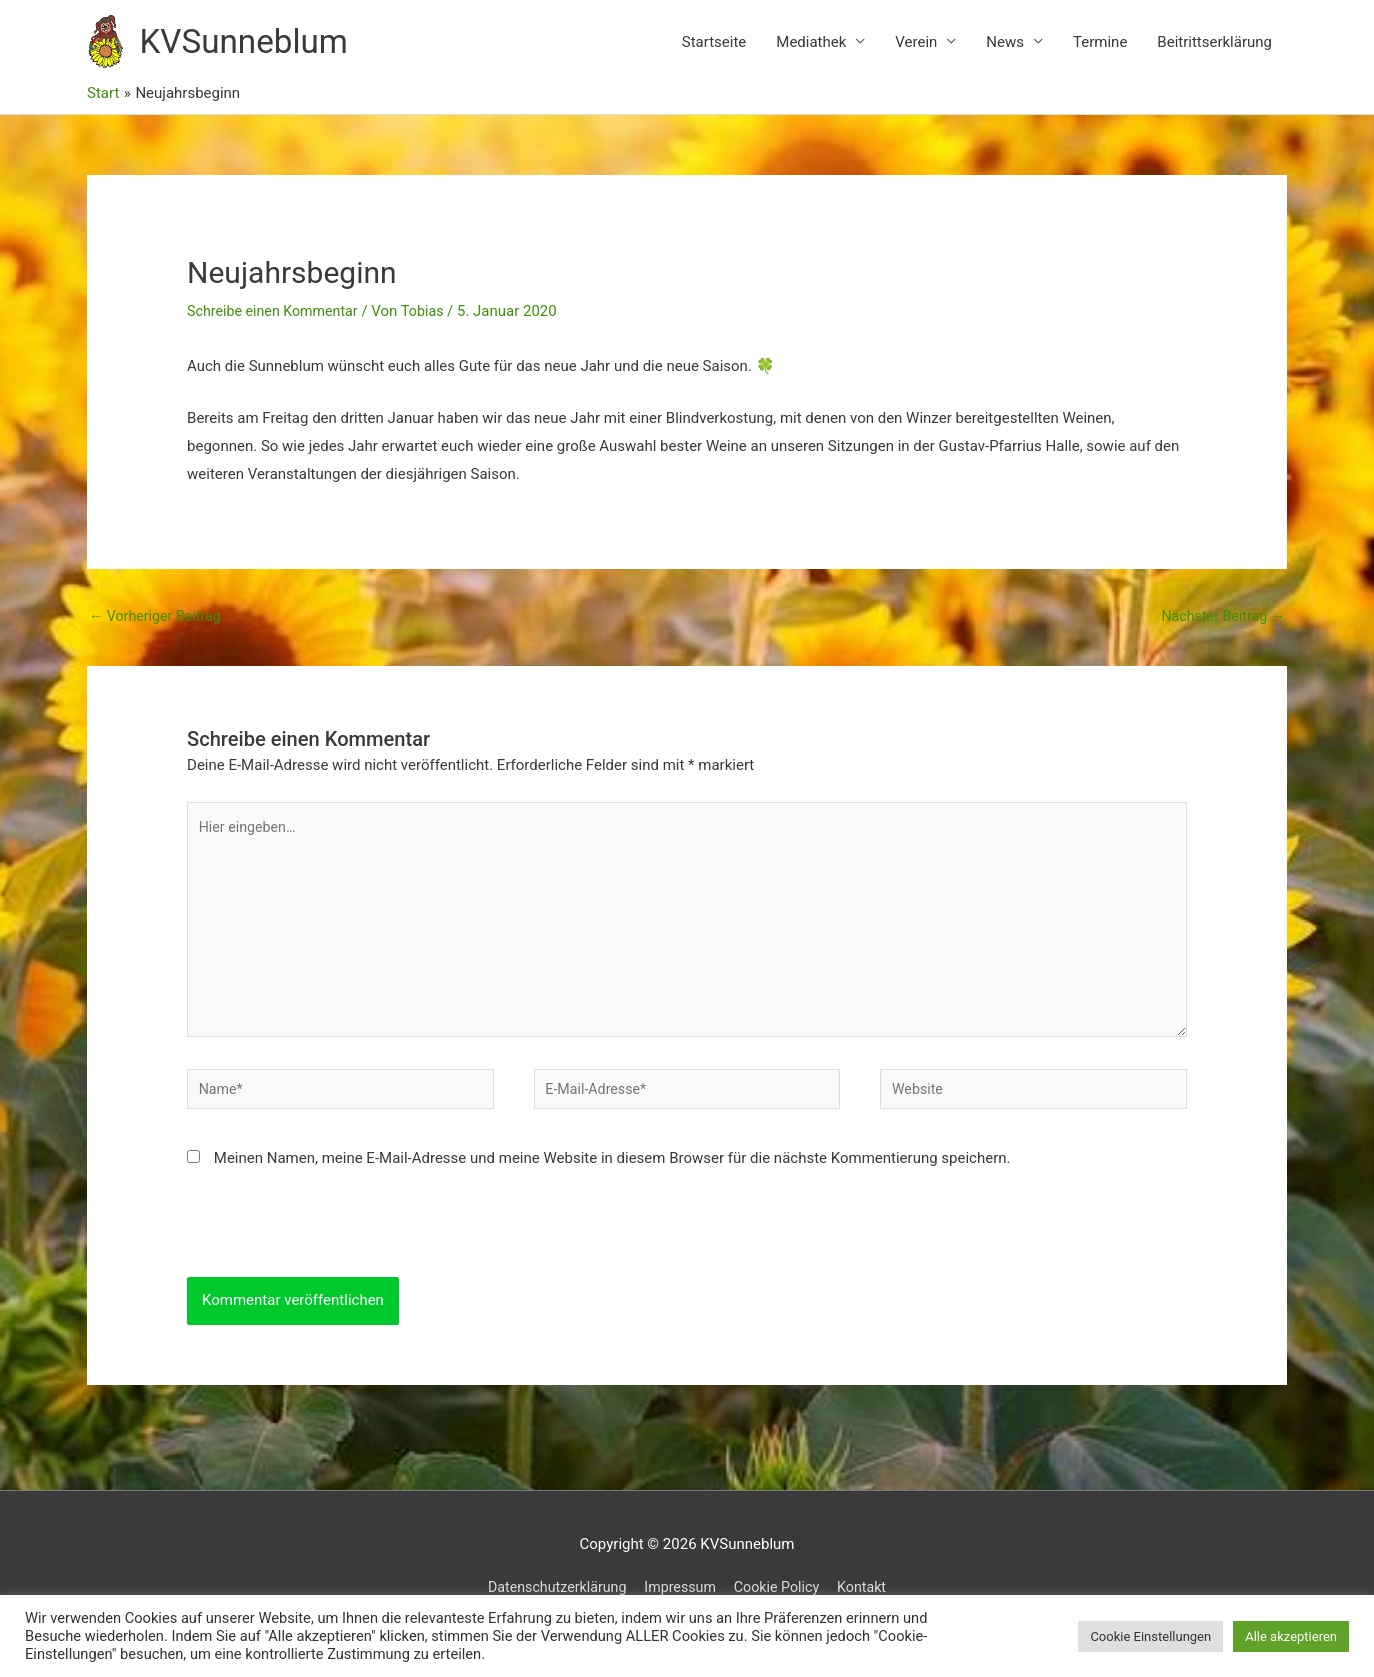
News (1005, 51)
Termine (1100, 51)
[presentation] (339, 1274)
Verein (916, 51)
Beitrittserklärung (1214, 51)
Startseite (714, 51)
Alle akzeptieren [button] (1291, 1636)
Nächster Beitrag (1220, 634)
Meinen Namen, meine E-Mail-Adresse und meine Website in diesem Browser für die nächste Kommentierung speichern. (612, 1194)
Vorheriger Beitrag (158, 634)
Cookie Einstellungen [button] (1150, 1636)
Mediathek (811, 51)
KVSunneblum (262, 50)
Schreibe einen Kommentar (277, 330)
